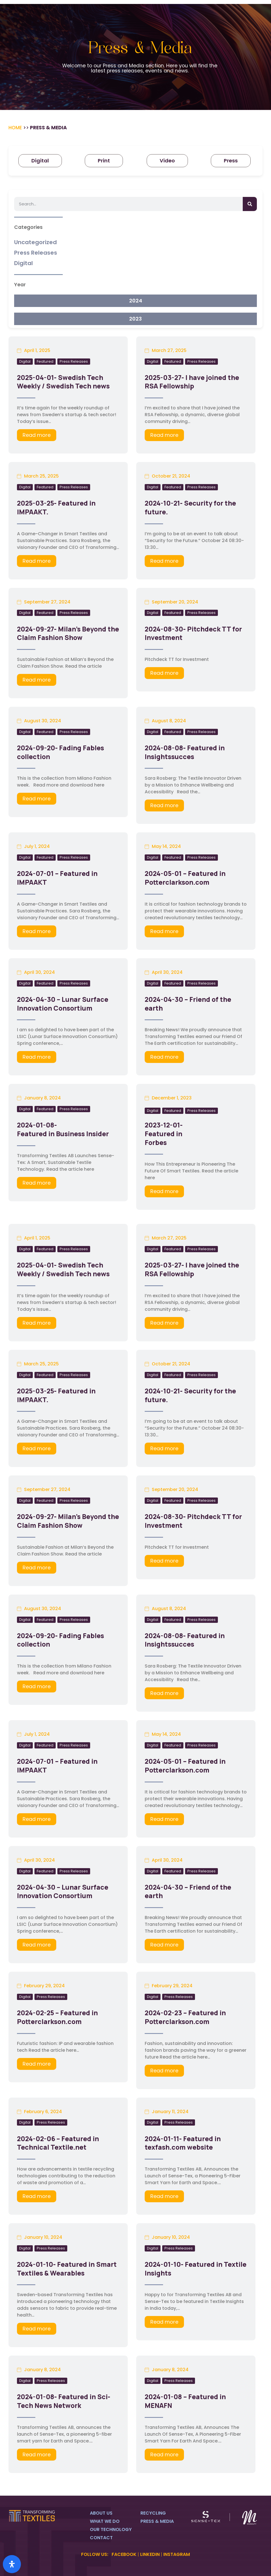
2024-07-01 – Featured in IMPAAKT (57, 878)
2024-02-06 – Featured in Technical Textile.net (58, 2143)
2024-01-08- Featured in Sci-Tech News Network (63, 2401)
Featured (45, 361)
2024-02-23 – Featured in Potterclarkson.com (185, 2017)
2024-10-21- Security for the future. (190, 507)
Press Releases (74, 361)
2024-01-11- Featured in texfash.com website (183, 2143)
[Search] (250, 204)
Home (15, 127)
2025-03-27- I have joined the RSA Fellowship (192, 382)
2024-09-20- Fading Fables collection (60, 752)
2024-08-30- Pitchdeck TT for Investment (193, 633)
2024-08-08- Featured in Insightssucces (185, 752)
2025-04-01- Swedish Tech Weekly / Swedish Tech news (63, 382)
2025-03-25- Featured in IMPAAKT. (56, 507)
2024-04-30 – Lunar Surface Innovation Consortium (62, 1004)
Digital (25, 361)
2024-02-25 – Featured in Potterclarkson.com (57, 2017)
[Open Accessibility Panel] (12, 2564)
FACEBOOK (124, 2554)
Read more (37, 435)
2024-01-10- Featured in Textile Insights (195, 2269)
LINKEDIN (150, 2554)
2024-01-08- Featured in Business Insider (63, 1129)
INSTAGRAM (176, 2554)
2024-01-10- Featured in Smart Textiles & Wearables (67, 2269)
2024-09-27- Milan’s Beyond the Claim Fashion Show (68, 633)
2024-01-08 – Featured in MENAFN (185, 2401)
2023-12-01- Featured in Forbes (164, 1133)
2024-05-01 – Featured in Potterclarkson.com (185, 878)
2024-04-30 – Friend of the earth (188, 1004)
